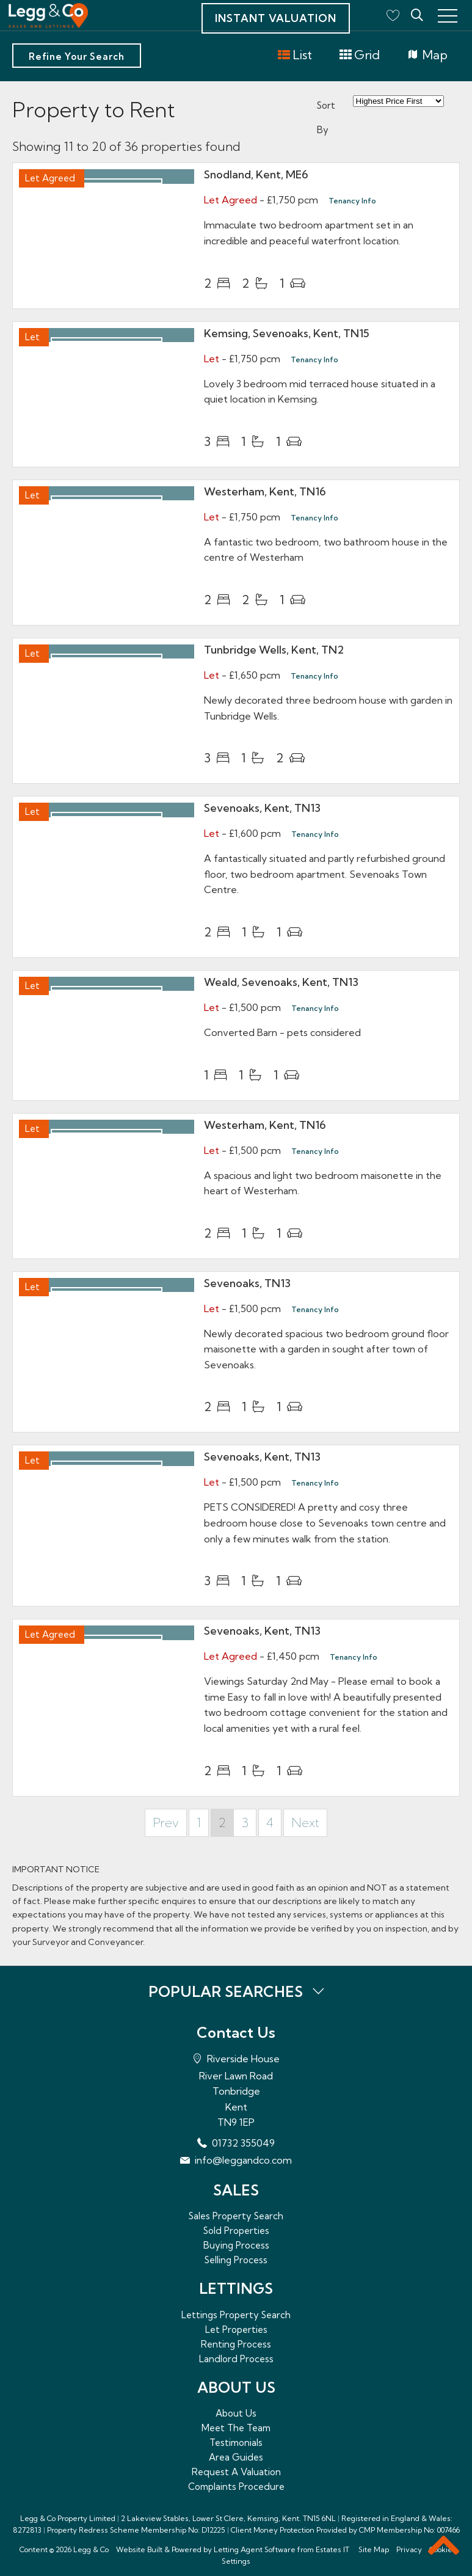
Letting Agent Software (255, 2549)
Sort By (326, 118)
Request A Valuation (236, 2472)
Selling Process (236, 2260)
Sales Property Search (236, 2216)
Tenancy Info (352, 200)
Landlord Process (236, 2359)
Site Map (373, 2549)
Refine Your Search (77, 56)
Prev (166, 1822)
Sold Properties (236, 2230)
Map (427, 55)
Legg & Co (91, 2549)
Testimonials (236, 2442)
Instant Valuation (275, 18)
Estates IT (332, 2549)
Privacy (409, 2549)
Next (305, 1822)
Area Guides (236, 2457)
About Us (236, 2413)
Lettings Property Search (236, 2315)
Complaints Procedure (236, 2486)
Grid (359, 55)
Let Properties (236, 2329)
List (294, 55)
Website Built (139, 2549)
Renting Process (236, 2344)
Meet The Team (236, 2428)
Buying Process (236, 2245)
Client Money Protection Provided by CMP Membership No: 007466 (345, 2529)
